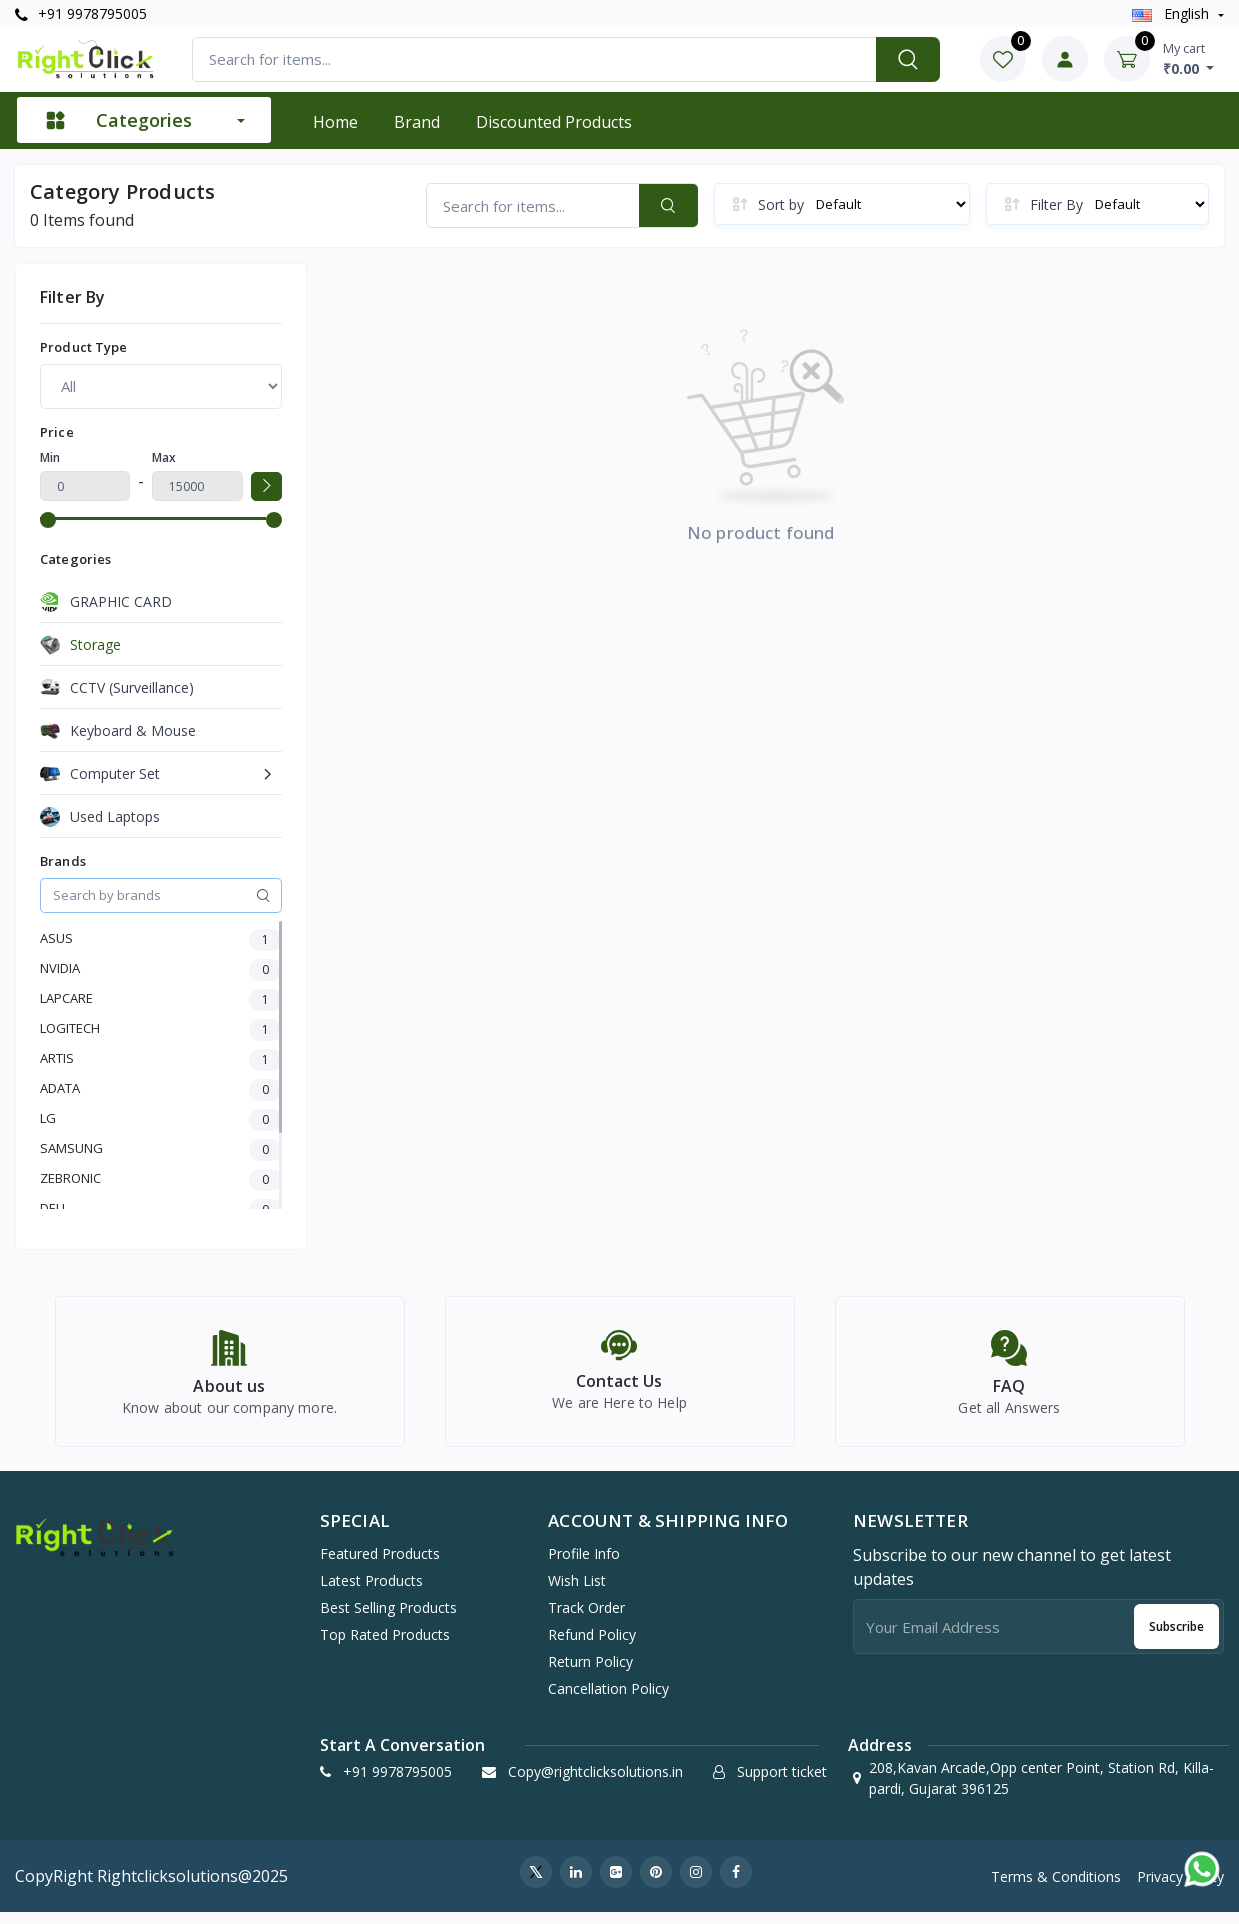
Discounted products (554, 122)
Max (164, 457)
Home (335, 122)
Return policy (590, 1673)
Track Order (586, 1619)
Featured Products (380, 1565)
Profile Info (584, 1565)
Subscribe (1176, 1638)
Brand (417, 122)
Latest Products (371, 1592)
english (1172, 13)
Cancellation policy (608, 1700)
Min (50, 457)
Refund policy (592, 1646)
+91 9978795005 (81, 13)
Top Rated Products (385, 1646)
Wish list (577, 1592)
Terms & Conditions (1056, 1888)
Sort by (781, 204)
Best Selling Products (388, 1619)
